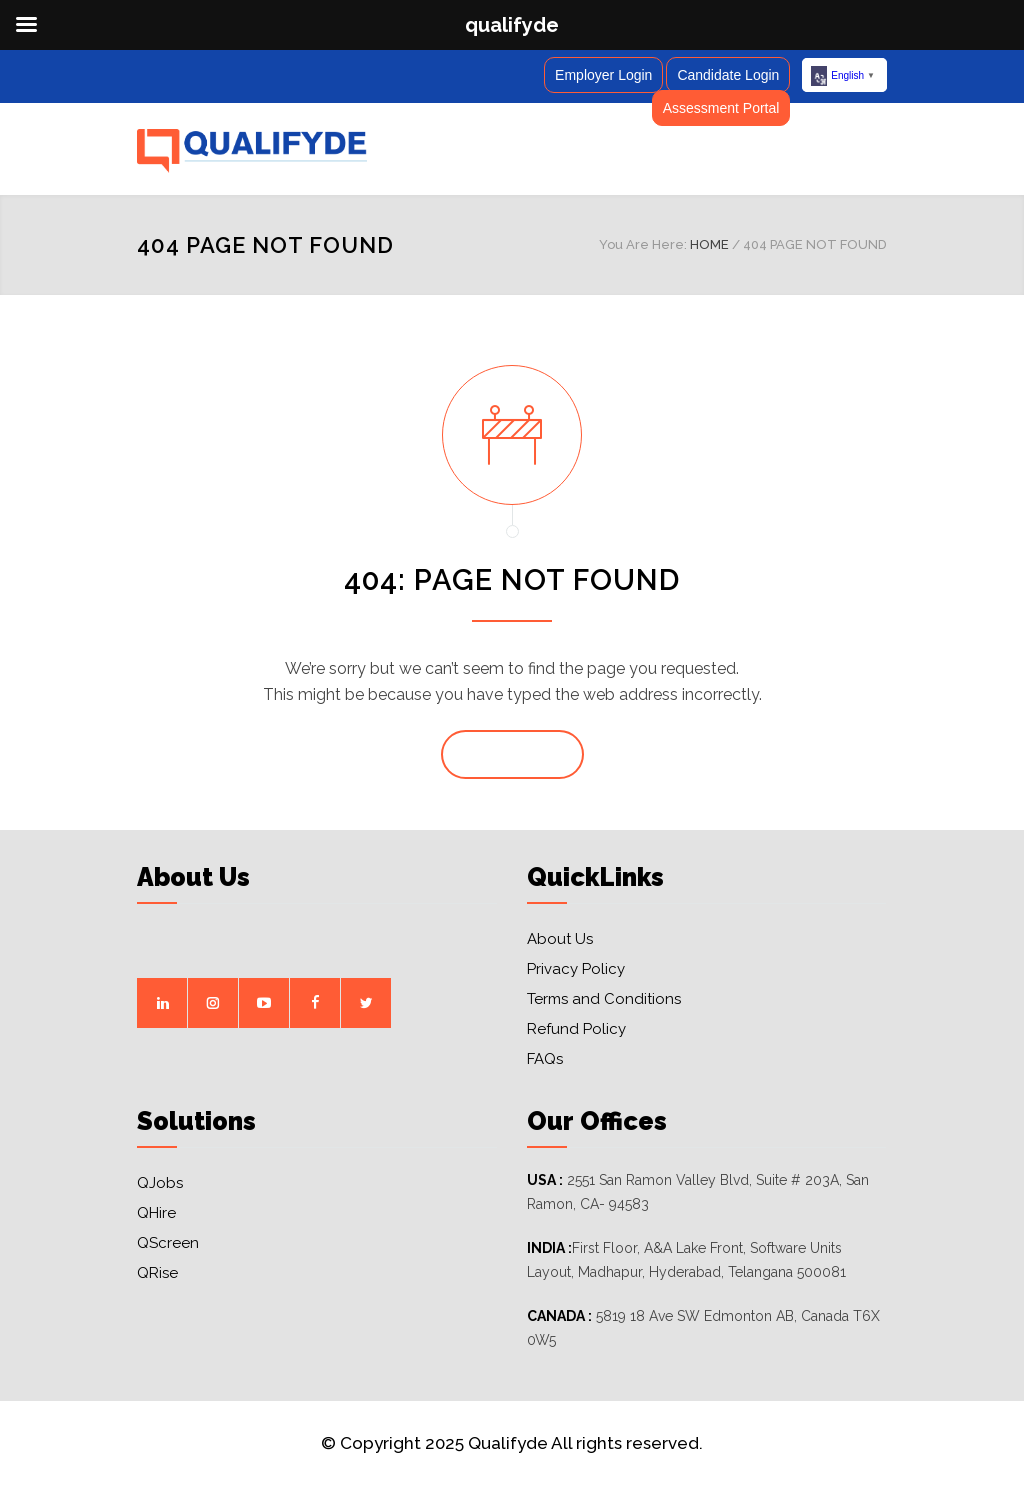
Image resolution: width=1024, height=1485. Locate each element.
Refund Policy (576, 1029)
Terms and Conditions (604, 999)
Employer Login (603, 75)
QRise (157, 1273)
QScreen (168, 1243)
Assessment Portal (721, 108)
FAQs (545, 1059)
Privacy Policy (576, 969)
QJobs (160, 1183)
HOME (709, 244)
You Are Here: (643, 244)
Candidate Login (728, 75)
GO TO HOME (512, 755)
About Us (560, 939)
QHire (156, 1213)
